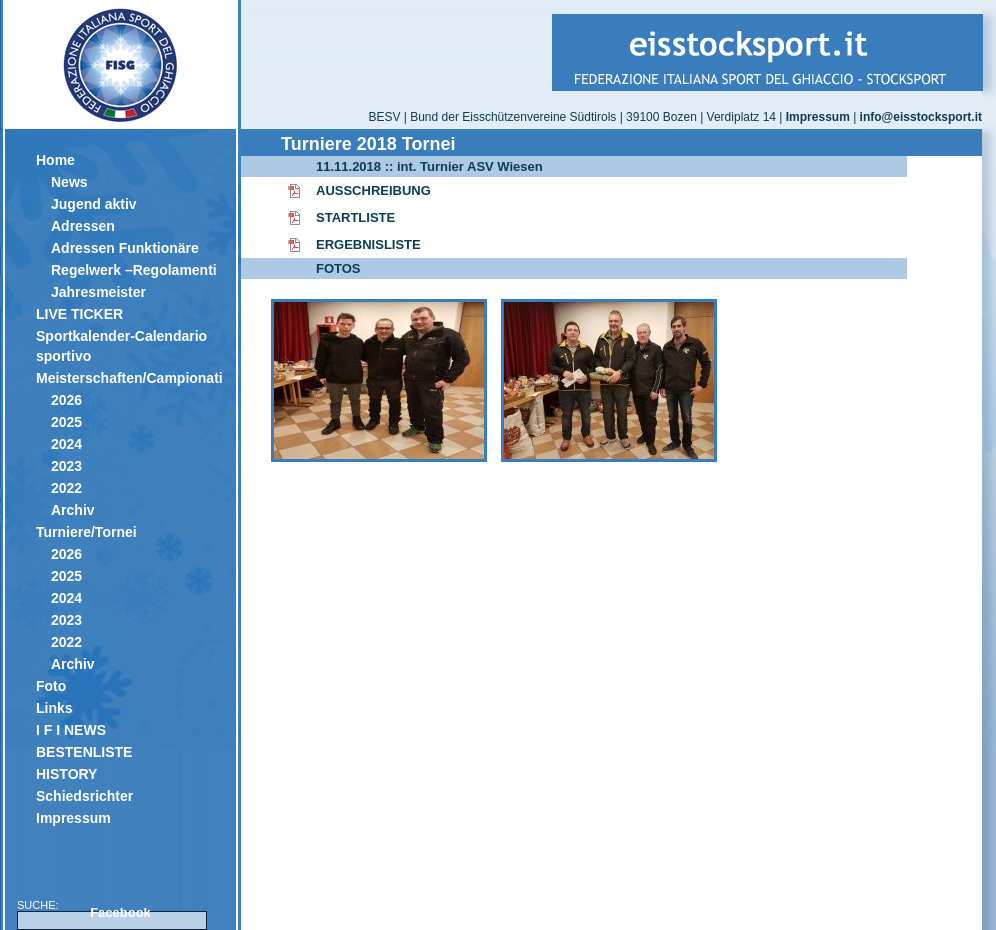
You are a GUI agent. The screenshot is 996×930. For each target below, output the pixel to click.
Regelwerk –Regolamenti (134, 270)
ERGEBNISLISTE (368, 244)
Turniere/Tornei (86, 532)
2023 (66, 466)
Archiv (73, 510)
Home (55, 160)
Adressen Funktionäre (125, 248)
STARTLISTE (355, 217)
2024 (66, 444)
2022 (66, 488)
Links (54, 708)
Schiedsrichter (84, 796)
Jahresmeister (98, 292)
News (69, 182)
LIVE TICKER (79, 314)
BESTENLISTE (84, 752)
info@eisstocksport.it (921, 117)
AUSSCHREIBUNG (373, 190)
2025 (66, 422)
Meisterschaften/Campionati (128, 378)
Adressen (83, 226)
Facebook (120, 912)
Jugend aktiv (94, 204)
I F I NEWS (71, 730)
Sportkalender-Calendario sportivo (121, 346)
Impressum (73, 818)
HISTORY (66, 774)
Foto (51, 686)
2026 (66, 400)
